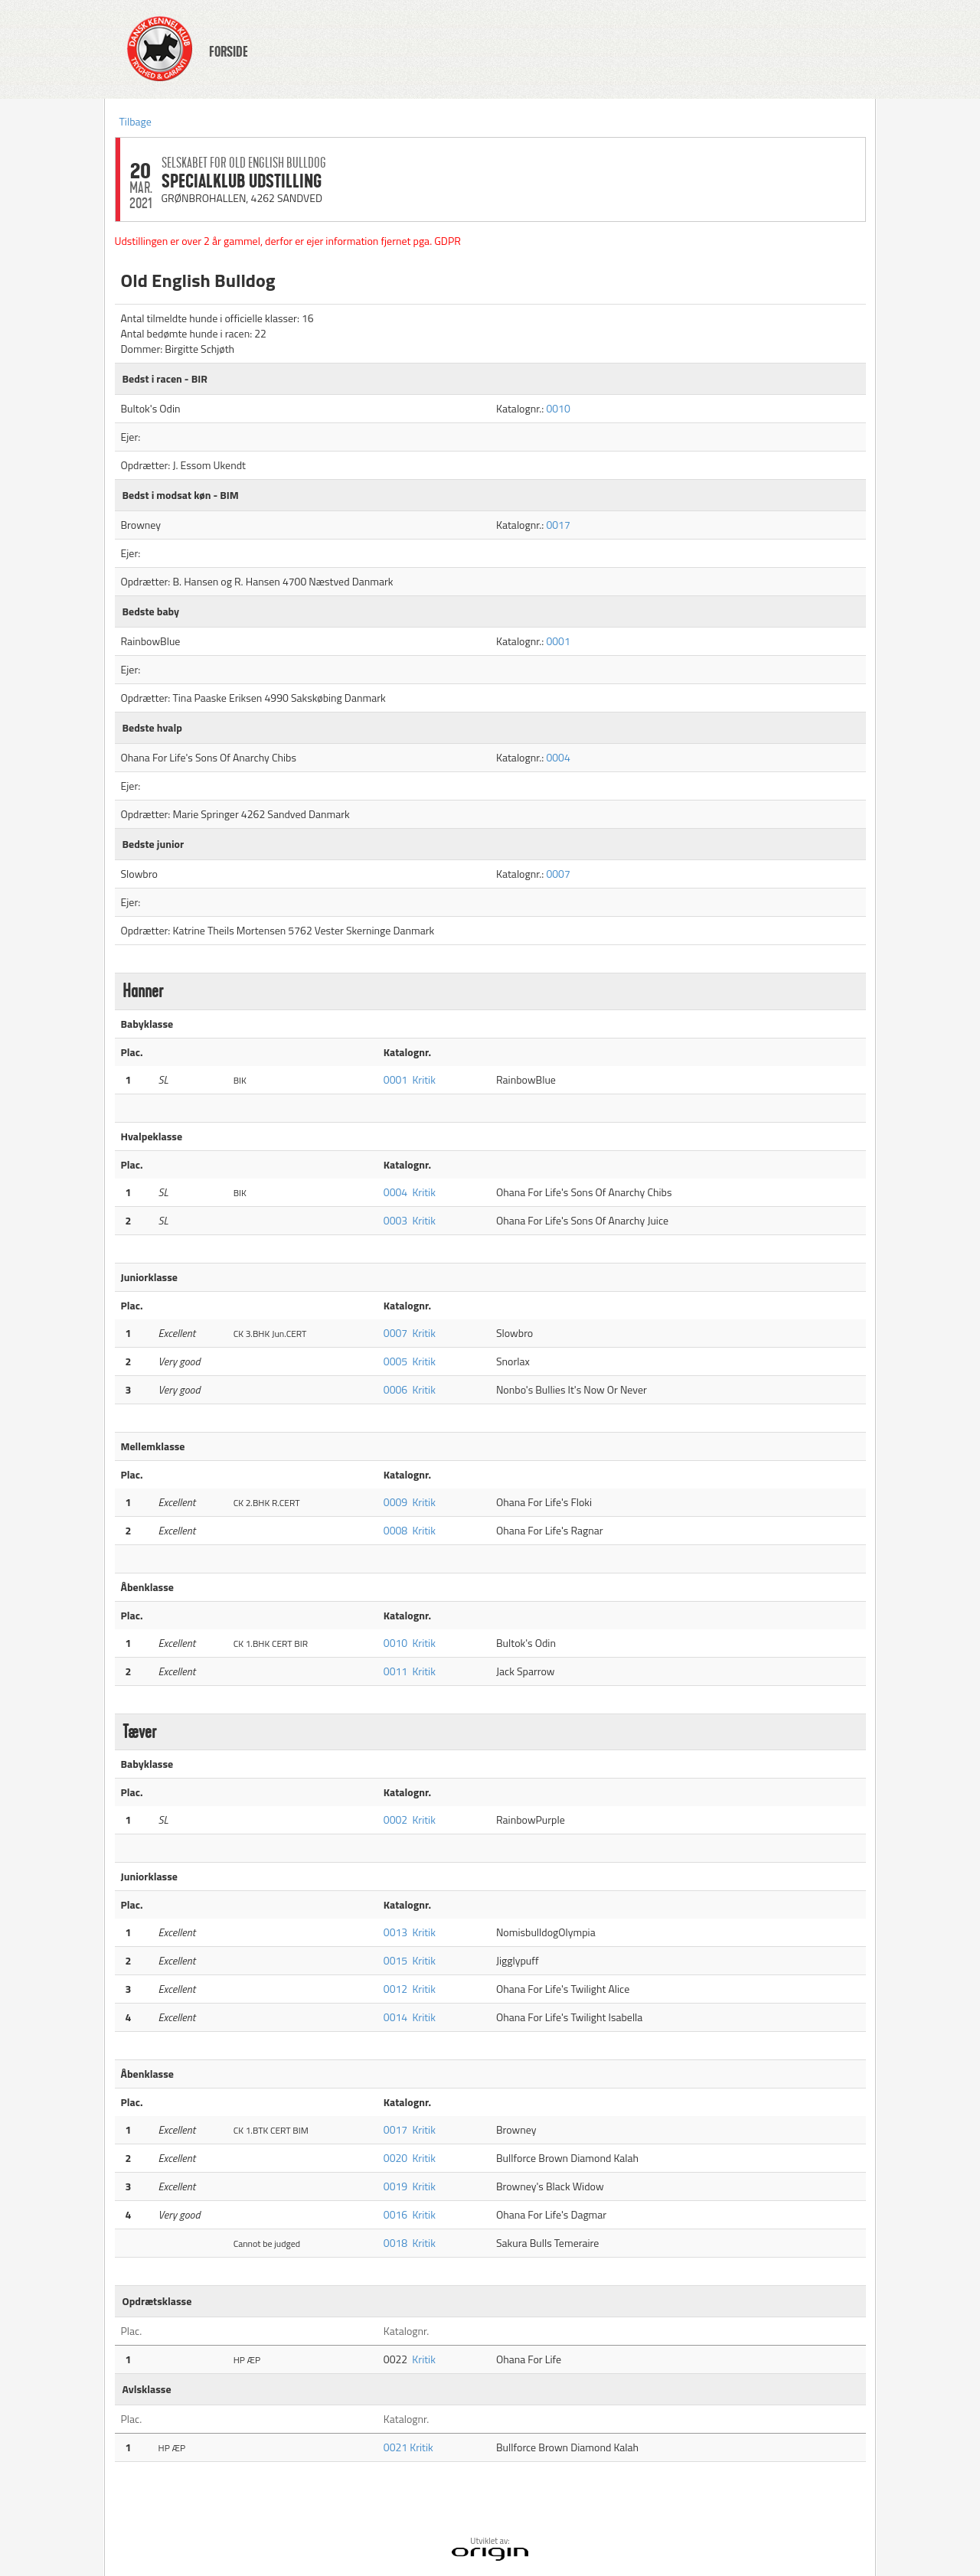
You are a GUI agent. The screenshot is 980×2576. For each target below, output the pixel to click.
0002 (395, 1819)
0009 (395, 1502)
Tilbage (135, 121)
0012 (395, 1989)
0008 (395, 1530)
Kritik (424, 1079)
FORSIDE (228, 52)
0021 (397, 2447)
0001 (558, 641)
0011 (395, 1671)
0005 (395, 1361)
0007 (558, 874)
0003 (395, 1220)
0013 (395, 1932)
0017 (558, 525)
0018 (395, 2243)
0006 (395, 1389)
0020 (395, 2158)
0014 (395, 2017)
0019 (395, 2186)
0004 (558, 757)
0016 (395, 2214)
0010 (558, 408)
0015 (395, 1960)
